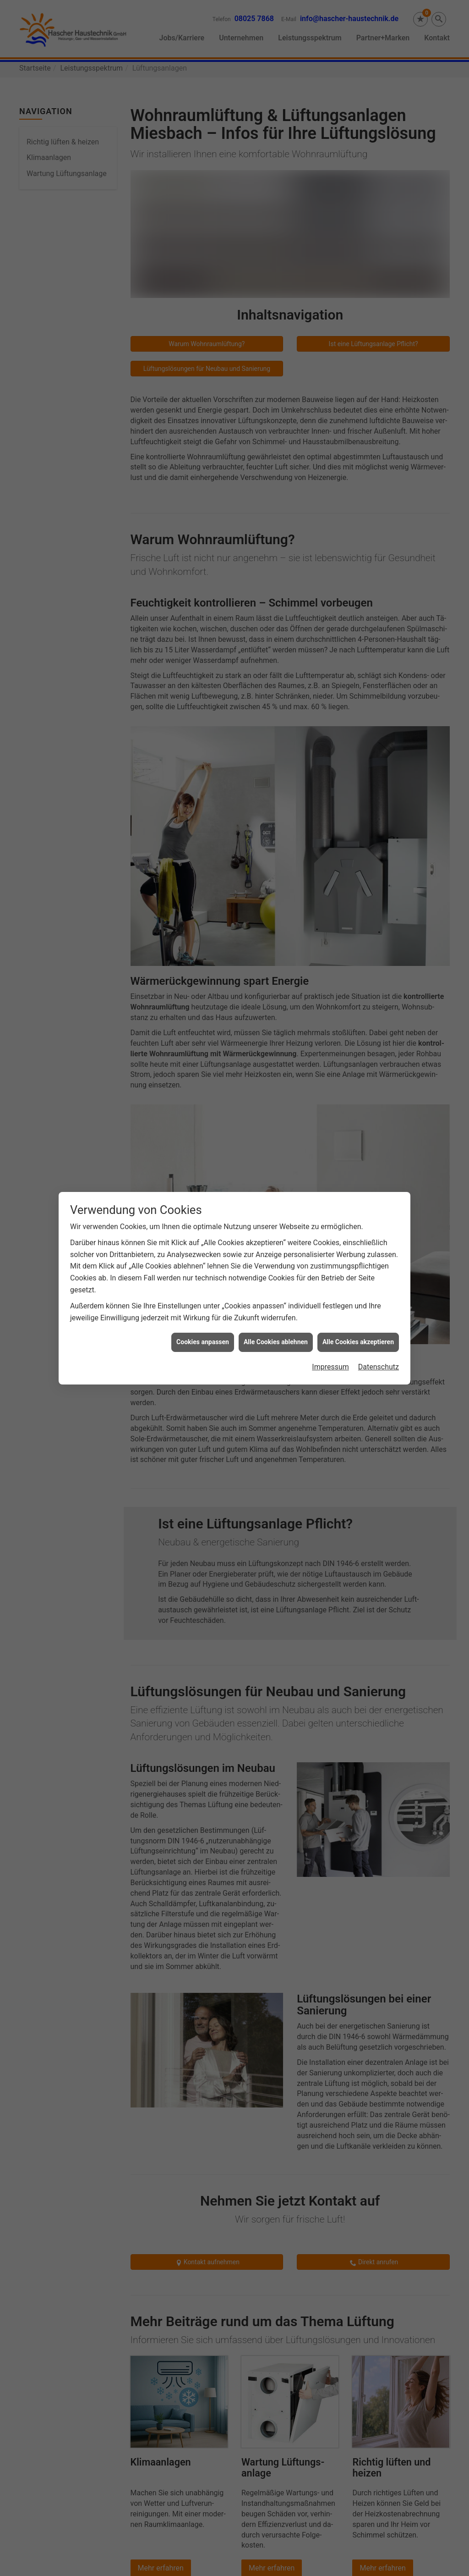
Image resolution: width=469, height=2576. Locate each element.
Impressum (330, 702)
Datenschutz (378, 702)
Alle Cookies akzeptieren (358, 677)
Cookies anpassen (202, 677)
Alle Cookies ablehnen (276, 677)
